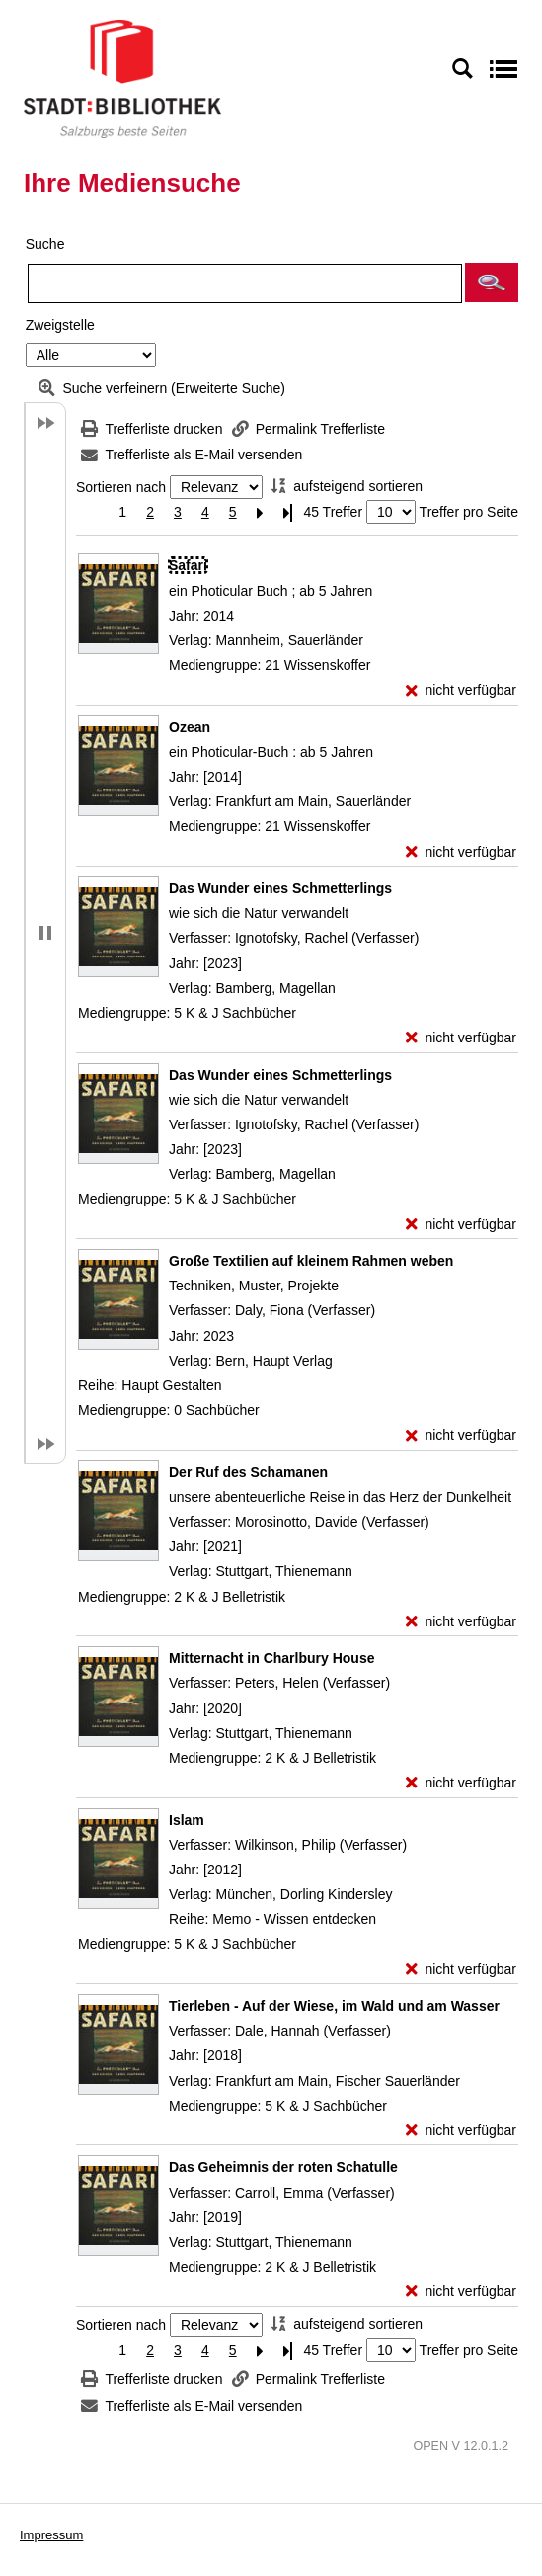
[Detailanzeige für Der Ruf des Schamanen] (248, 1472)
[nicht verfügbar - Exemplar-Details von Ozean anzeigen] (461, 852)
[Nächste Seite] (260, 512)
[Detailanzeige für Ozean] (189, 727)
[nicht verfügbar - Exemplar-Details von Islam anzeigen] (461, 1969)
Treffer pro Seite (469, 512)
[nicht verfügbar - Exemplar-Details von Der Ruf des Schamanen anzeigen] (461, 1622)
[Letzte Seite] (288, 512)
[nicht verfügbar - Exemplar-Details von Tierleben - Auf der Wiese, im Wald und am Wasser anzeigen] (461, 2131)
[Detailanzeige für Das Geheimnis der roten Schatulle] (283, 2167)
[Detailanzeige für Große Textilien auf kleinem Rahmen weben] (311, 1261)
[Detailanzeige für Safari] (188, 565)
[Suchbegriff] (245, 283)
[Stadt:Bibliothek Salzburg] (122, 78)
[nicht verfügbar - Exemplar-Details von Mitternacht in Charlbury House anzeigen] (461, 1783)
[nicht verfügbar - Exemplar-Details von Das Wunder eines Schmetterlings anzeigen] (461, 1038)
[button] (491, 282)
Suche (45, 244)
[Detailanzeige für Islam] (186, 1820)
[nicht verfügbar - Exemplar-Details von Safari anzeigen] (461, 690)
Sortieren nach (121, 487)
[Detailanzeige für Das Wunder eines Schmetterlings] (280, 888)
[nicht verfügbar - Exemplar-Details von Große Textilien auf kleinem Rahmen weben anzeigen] (461, 1435)
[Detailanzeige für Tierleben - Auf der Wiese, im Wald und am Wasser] (334, 2006)
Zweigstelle (60, 325)
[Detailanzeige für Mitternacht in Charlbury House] (271, 1658)
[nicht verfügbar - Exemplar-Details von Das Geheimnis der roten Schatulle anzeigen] (461, 2292)
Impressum (51, 2535)
